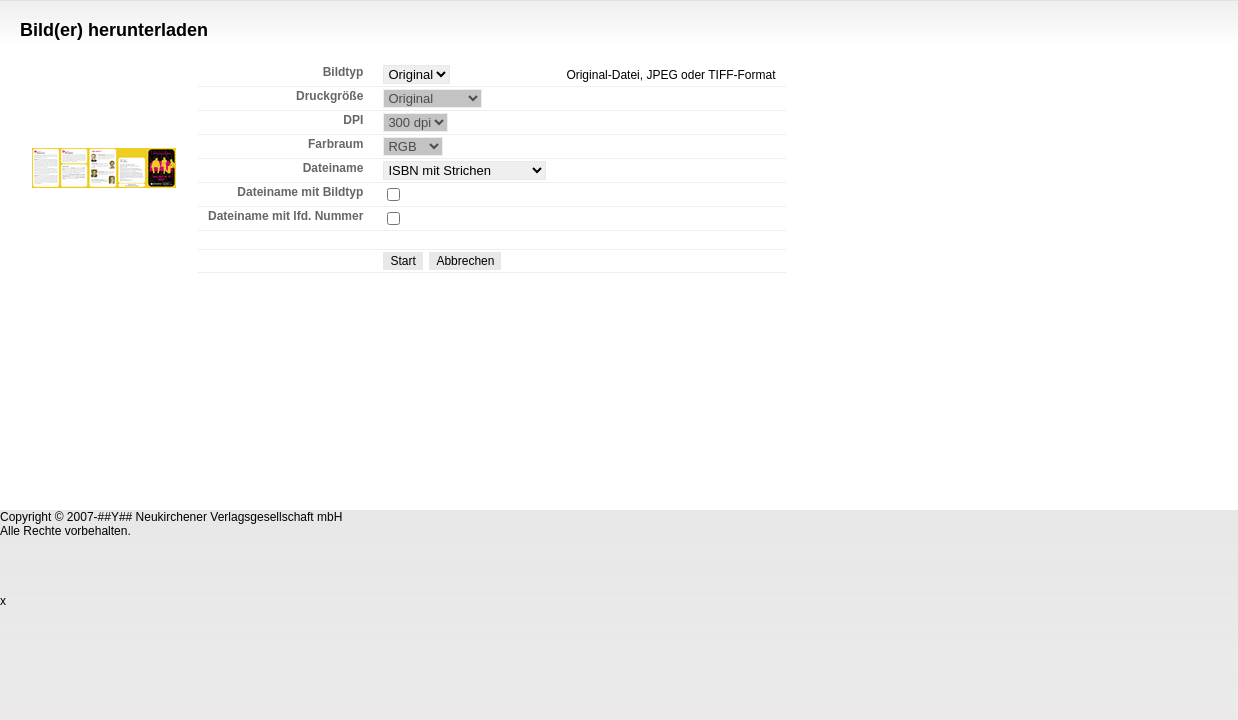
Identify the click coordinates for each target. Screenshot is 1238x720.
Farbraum (335, 144)
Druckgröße (329, 96)
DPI (353, 120)
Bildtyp (343, 72)
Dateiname (333, 168)
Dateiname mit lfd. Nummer (285, 216)
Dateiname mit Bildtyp (300, 192)
